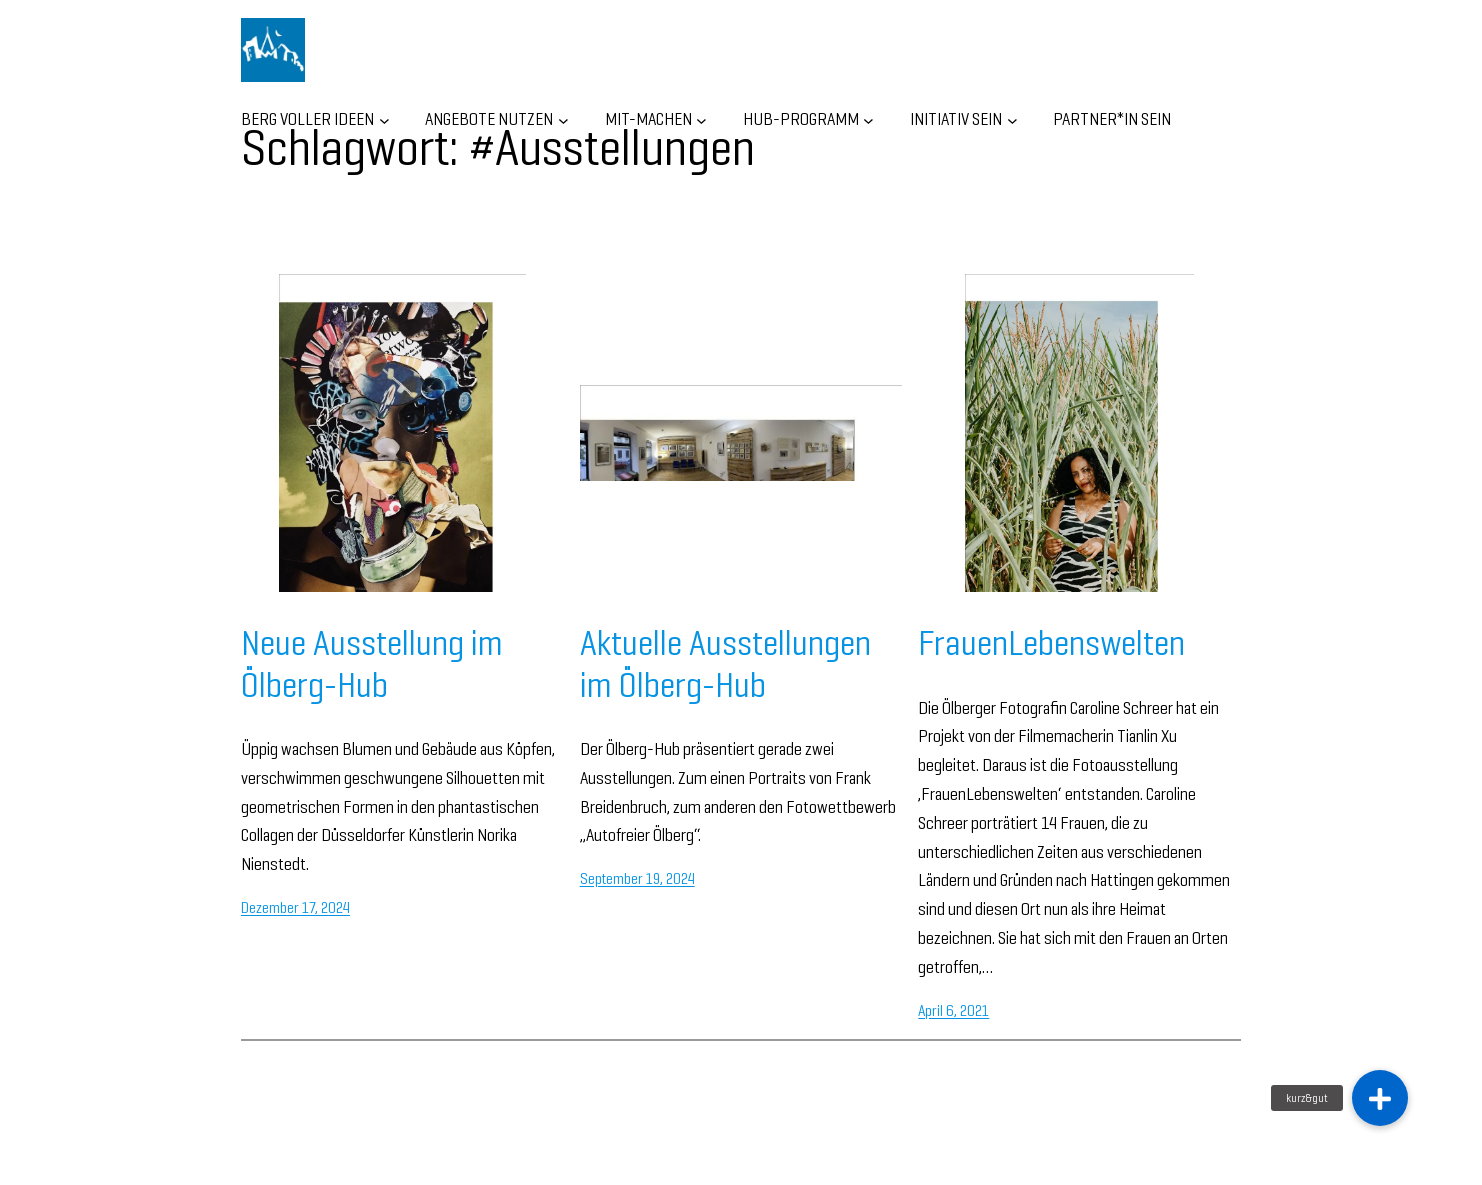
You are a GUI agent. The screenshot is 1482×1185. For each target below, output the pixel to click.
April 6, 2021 (953, 1010)
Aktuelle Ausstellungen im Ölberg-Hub (725, 663)
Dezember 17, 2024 (295, 907)
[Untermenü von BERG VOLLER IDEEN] (384, 119)
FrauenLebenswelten (1051, 642)
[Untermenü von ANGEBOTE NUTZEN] (563, 119)
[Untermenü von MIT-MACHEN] (701, 119)
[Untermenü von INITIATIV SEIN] (1012, 119)
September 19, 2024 (637, 878)
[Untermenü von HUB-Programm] (868, 119)
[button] (1380, 1098)
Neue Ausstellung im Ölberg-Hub (372, 663)
